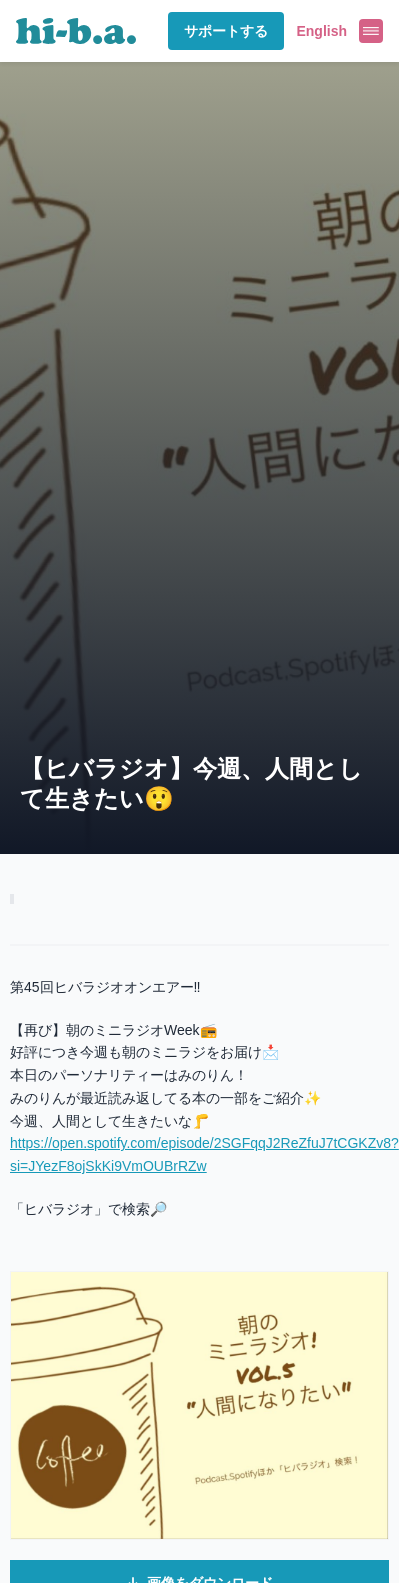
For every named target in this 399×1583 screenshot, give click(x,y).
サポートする (226, 31)
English (321, 31)
